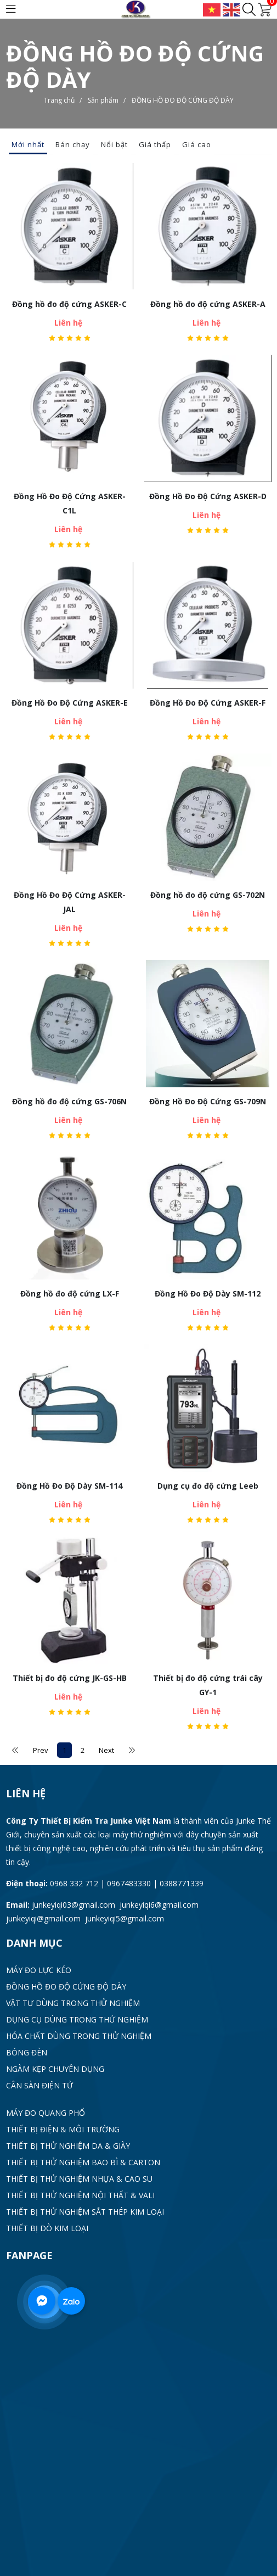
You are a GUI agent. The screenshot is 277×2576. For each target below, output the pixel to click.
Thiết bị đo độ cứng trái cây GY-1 (208, 1685)
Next (106, 1750)
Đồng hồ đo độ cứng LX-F (69, 1293)
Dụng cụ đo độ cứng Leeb (207, 1485)
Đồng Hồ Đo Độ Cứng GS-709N (207, 1101)
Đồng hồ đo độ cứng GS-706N (69, 1101)
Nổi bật (114, 144)
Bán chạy (72, 144)
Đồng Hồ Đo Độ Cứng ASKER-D (208, 496)
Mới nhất (28, 144)
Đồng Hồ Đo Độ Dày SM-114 (69, 1485)
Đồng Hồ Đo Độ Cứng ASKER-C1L (70, 503)
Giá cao (196, 144)
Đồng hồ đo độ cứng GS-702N (207, 895)
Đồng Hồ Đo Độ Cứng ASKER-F (207, 702)
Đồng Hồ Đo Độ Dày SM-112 (208, 1293)
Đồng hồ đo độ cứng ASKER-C (69, 304)
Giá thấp (155, 144)
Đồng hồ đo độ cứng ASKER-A (207, 304)
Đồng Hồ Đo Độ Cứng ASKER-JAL (70, 902)
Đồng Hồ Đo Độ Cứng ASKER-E (70, 702)
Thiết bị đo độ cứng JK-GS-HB (70, 1678)
